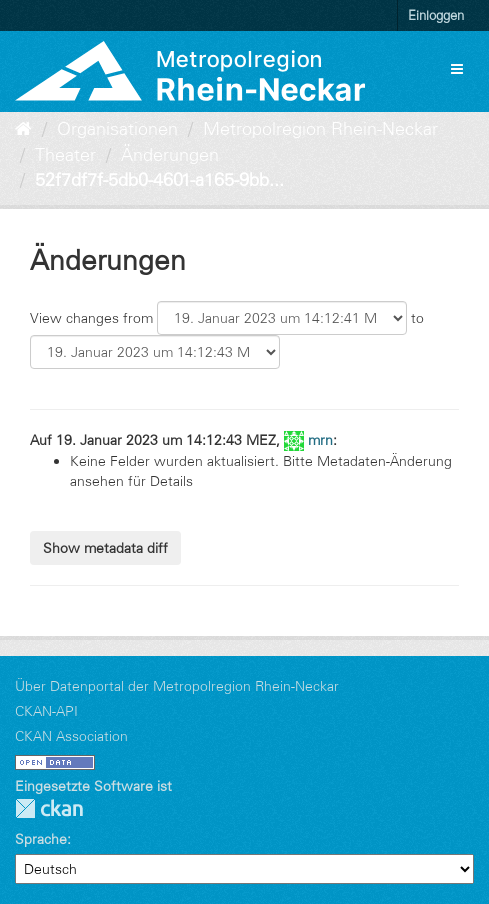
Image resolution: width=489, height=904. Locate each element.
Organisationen (117, 129)
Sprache (41, 839)
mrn (320, 440)
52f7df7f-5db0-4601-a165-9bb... (159, 180)
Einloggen (436, 15)
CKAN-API (46, 711)
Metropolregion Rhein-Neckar (320, 129)
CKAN (49, 808)
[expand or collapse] (457, 69)
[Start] (23, 129)
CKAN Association (71, 736)
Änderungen (170, 155)
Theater (65, 155)
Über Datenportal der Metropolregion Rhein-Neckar (177, 686)
